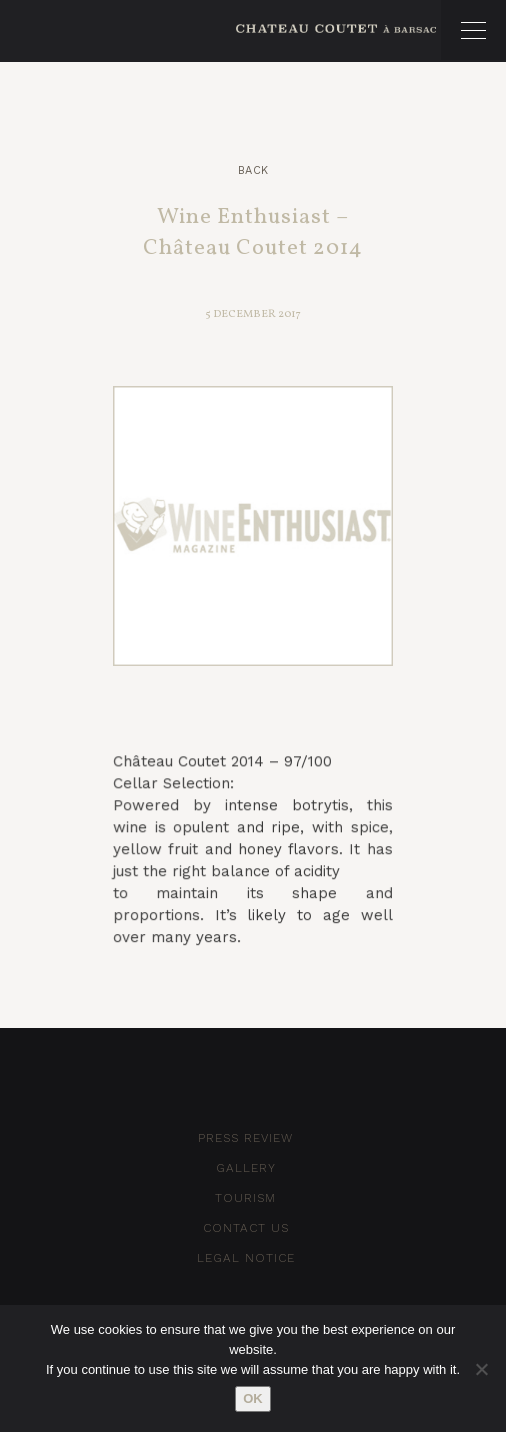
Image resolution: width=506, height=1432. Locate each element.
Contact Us (246, 1228)
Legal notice (246, 1258)
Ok (253, 1398)
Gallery (246, 1168)
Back (253, 170)
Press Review (245, 1138)
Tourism (245, 1198)
